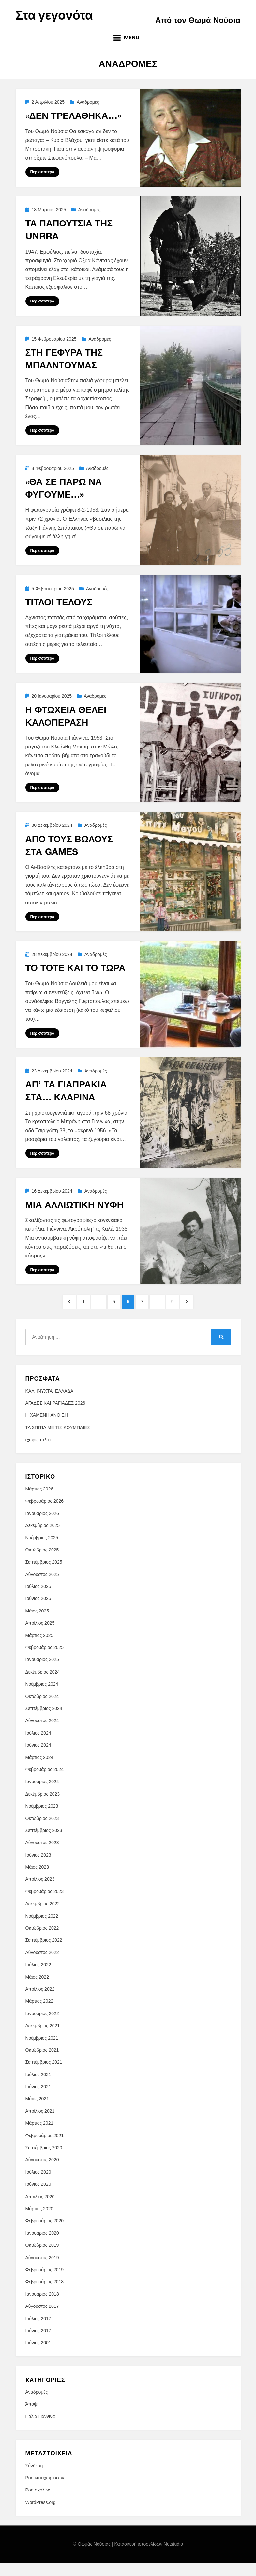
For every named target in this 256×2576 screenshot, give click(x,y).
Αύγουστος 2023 (42, 1856)
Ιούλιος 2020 (38, 2185)
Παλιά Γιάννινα (40, 2429)
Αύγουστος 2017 (42, 2319)
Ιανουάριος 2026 (42, 1526)
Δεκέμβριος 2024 (42, 1685)
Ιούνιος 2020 (38, 2197)
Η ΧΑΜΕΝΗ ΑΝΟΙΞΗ (46, 1428)
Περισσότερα (42, 182)
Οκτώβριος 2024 (42, 1709)
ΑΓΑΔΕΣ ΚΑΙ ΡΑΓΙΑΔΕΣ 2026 (55, 1416)
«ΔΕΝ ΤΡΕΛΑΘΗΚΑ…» (73, 126)
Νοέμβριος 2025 (41, 1551)
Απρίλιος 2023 (40, 1892)
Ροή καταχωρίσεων (44, 2491)
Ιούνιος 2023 (38, 1868)
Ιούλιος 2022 (38, 1978)
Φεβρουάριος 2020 (44, 2234)
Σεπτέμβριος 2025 (43, 1575)
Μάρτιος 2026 (39, 1502)
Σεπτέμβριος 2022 (43, 1953)
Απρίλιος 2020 (40, 2210)
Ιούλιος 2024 (38, 1746)
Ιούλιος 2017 (38, 2332)
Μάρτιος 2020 (39, 2222)
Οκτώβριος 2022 (42, 1941)
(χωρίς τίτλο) (38, 1453)
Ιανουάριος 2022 (42, 2026)
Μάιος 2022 (37, 1990)
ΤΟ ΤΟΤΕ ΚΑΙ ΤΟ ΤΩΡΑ (75, 978)
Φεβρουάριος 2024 (44, 1782)
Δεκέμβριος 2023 (42, 1807)
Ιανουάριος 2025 (42, 1673)
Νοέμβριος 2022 (41, 1929)
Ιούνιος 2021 (38, 2100)
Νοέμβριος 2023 (41, 1819)
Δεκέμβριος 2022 (42, 1917)
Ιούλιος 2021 (38, 2087)
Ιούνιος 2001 (38, 2356)
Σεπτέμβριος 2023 (43, 1843)
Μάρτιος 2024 (39, 1770)
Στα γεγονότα (60, 21)
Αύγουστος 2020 (42, 2173)
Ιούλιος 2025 (38, 1599)
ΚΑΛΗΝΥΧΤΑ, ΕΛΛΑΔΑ (49, 1404)
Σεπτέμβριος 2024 (43, 1721)
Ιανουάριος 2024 (42, 1795)
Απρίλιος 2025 (40, 1636)
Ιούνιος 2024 (38, 1758)
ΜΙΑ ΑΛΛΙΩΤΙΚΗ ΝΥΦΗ (74, 1215)
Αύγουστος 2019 (42, 2271)
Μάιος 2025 (37, 1624)
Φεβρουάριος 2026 (44, 1514)
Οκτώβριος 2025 (42, 1563)
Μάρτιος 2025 (39, 1648)
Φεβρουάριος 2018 (44, 2295)
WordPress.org (40, 2515)
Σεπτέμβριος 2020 (43, 2161)
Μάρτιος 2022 (39, 2014)
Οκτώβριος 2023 (42, 1831)
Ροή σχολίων (38, 2503)
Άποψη (32, 2417)
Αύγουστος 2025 (42, 1587)
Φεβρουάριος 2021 (44, 2149)
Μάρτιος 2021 (39, 2136)
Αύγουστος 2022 (42, 1965)
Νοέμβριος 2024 (41, 1697)
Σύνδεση (34, 2479)
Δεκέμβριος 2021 (42, 2039)
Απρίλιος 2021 (40, 2124)
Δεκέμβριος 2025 (42, 1538)
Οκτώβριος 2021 (42, 2063)
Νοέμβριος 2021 (41, 2051)
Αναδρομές (88, 113)
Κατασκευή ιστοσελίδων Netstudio (148, 2557)
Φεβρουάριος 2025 (44, 1660)
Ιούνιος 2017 (38, 2344)
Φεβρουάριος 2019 (44, 2283)
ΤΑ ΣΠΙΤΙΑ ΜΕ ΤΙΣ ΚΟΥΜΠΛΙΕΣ (57, 1440)
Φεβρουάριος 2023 (44, 1904)
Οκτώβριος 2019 (42, 2258)
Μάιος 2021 (37, 2112)
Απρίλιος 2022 (40, 2002)
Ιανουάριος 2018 (42, 2307)
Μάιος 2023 (37, 1880)
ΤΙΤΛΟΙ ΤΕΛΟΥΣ (59, 612)
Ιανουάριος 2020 (42, 2246)
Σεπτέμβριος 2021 (43, 2075)
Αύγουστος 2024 (42, 1734)
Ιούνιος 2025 (38, 1612)
